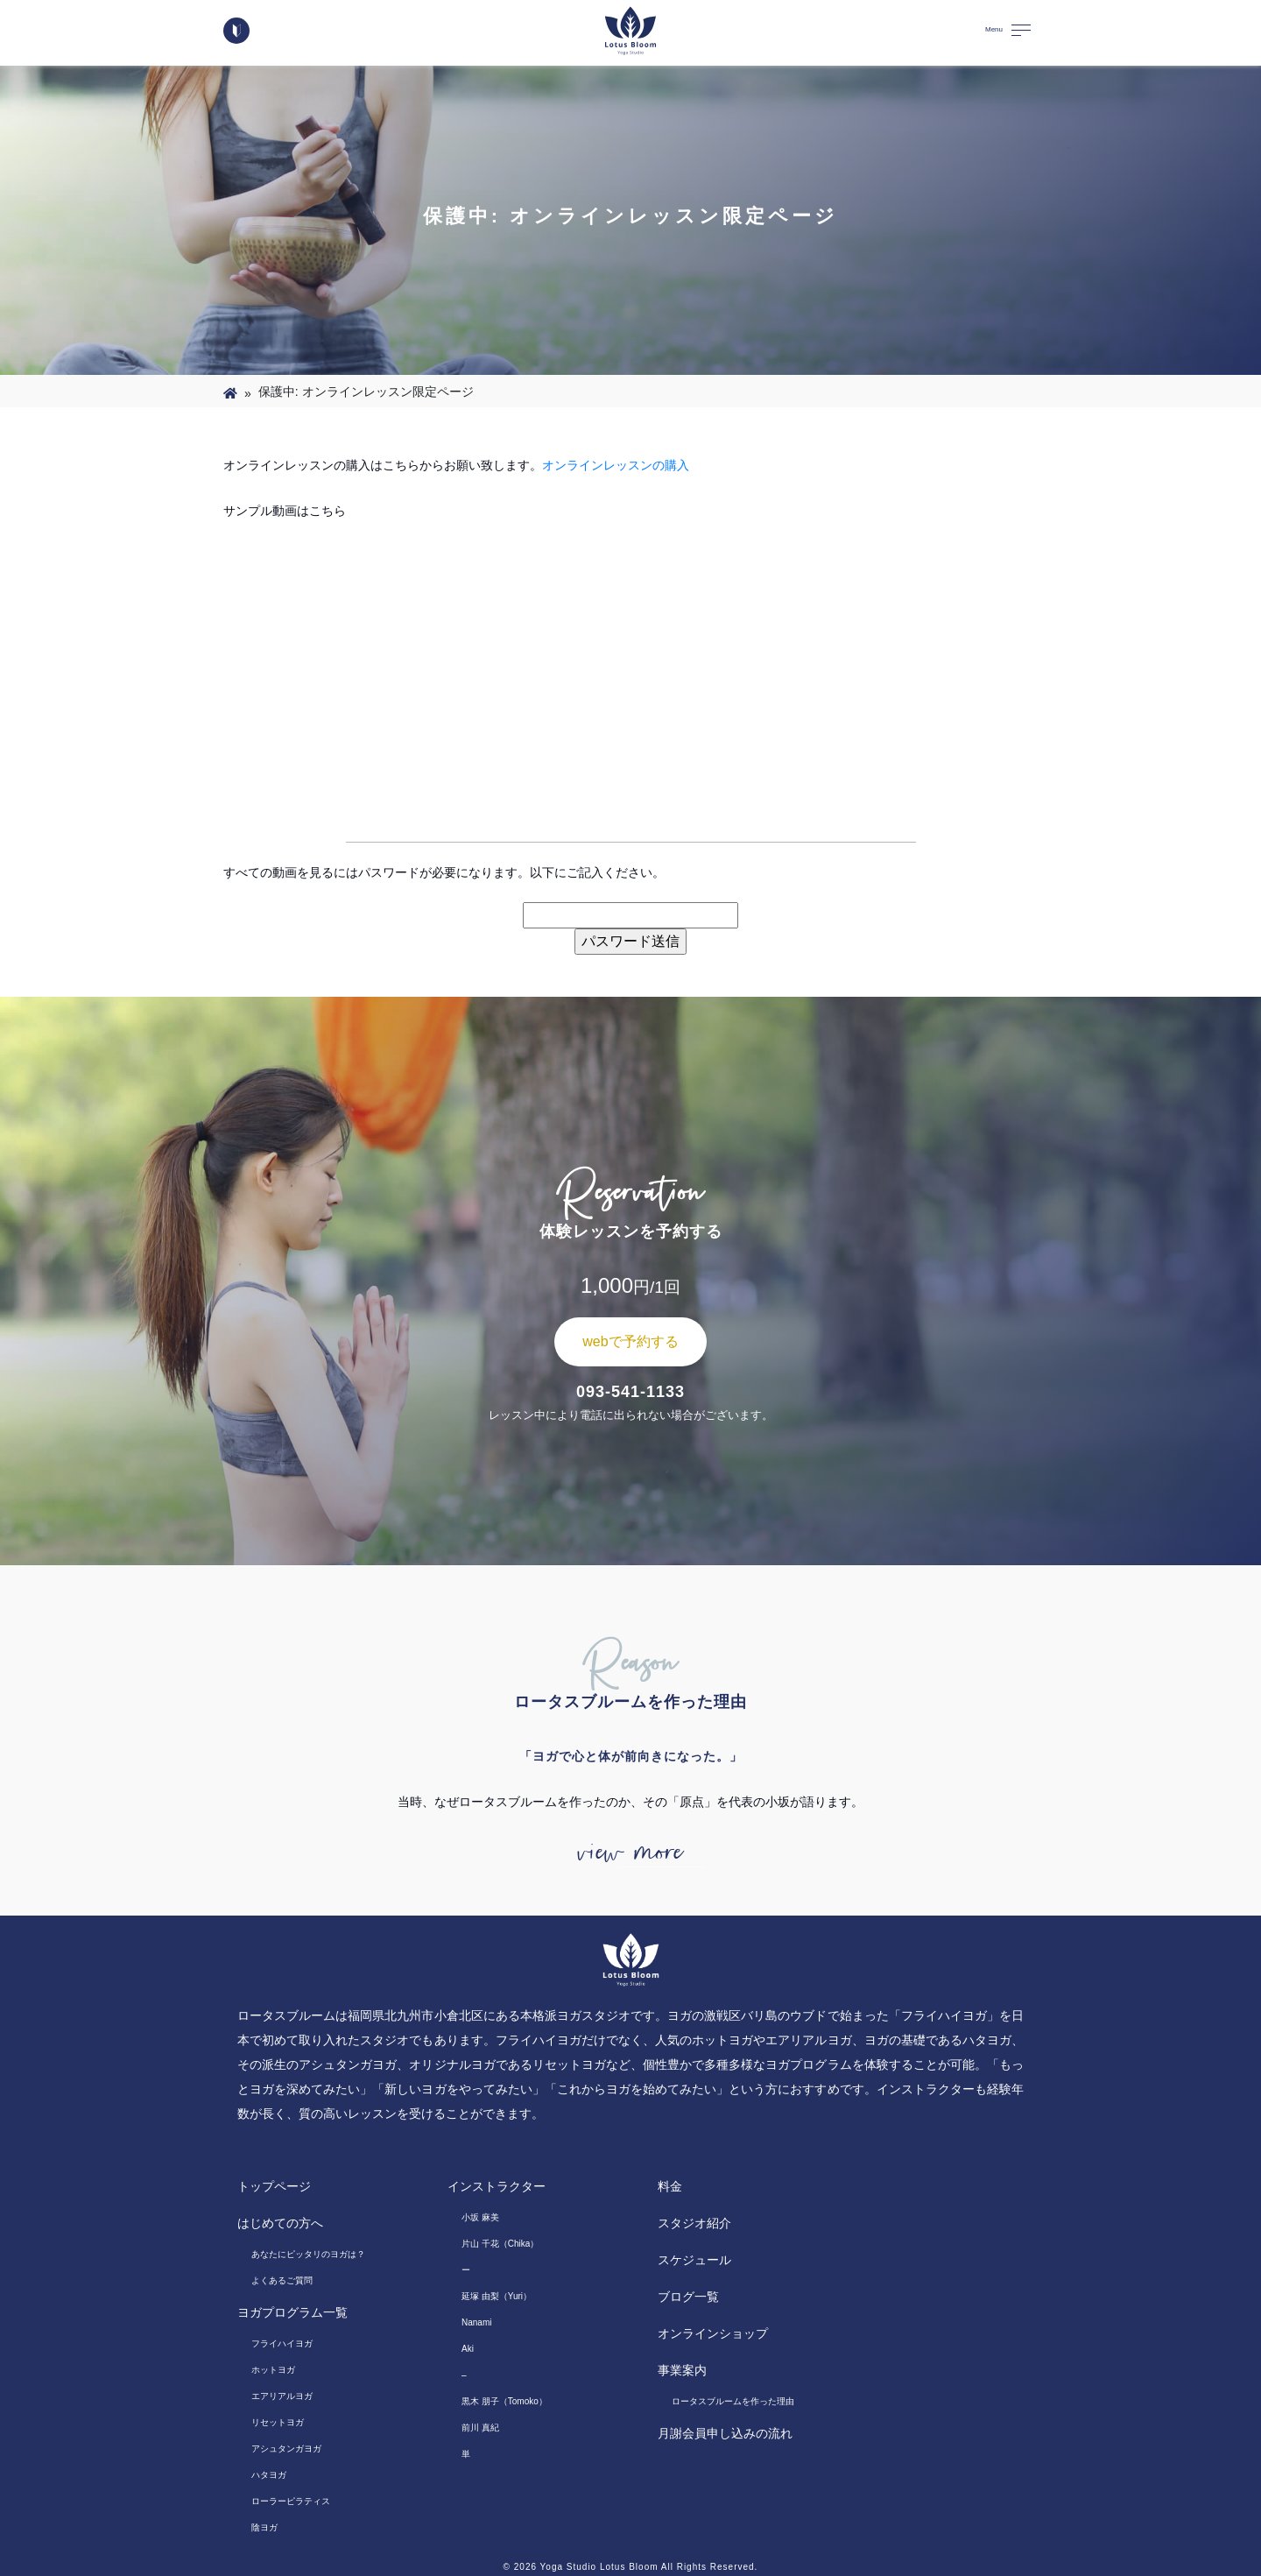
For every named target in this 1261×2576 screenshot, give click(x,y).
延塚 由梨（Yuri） (496, 2296)
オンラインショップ (713, 2333)
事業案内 (682, 2370)
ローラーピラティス (290, 2501)
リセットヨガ (277, 2422)
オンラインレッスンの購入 (615, 465)
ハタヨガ (268, 2475)
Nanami (476, 2322)
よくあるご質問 (282, 2280)
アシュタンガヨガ (286, 2448)
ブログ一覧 (688, 2297)
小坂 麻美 (480, 2217)
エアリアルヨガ (282, 2396)
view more (630, 1852)
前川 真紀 (480, 2427)
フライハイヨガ (282, 2343)
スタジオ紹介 (694, 2223)
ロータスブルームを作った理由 (733, 2401)
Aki (467, 2349)
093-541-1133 (630, 1392)
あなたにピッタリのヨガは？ (308, 2254)
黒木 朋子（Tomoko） (504, 2401)
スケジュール (694, 2260)
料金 (670, 2186)
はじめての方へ (280, 2223)
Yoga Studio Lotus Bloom (599, 2567)
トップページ (274, 2186)
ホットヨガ (273, 2370)
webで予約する (630, 1341)
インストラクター (496, 2186)
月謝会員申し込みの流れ (725, 2433)
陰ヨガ (264, 2527)
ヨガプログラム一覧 (292, 2312)
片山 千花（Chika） (500, 2243)
